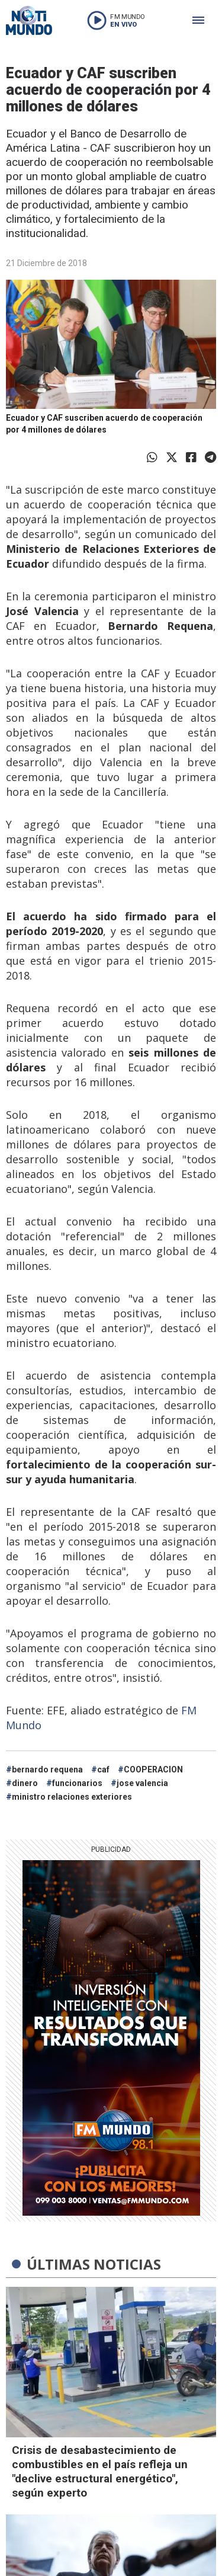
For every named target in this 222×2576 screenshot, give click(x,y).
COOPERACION (153, 1769)
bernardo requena (47, 1769)
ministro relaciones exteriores (72, 1796)
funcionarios (77, 1783)
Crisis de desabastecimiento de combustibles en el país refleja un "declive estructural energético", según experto (100, 2471)
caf (103, 1769)
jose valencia (142, 1783)
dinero (25, 1783)
